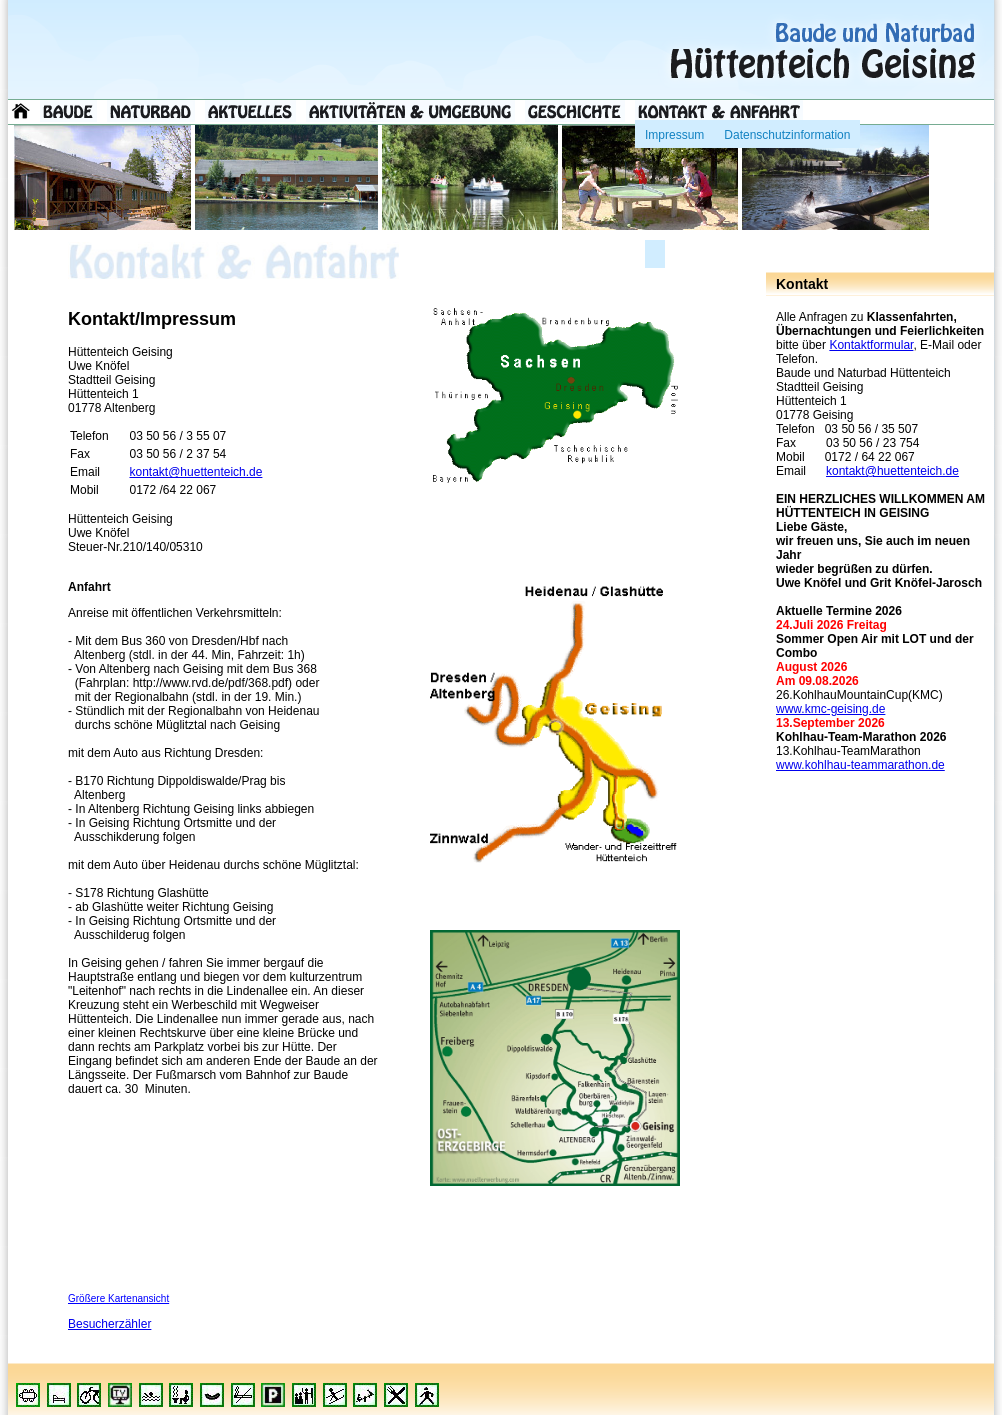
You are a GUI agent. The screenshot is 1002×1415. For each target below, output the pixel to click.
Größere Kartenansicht (118, 1298)
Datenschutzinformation (787, 131)
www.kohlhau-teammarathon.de (860, 765)
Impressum (674, 131)
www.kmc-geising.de (830, 709)
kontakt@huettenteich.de (892, 471)
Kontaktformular (871, 345)
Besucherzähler (109, 1324)
